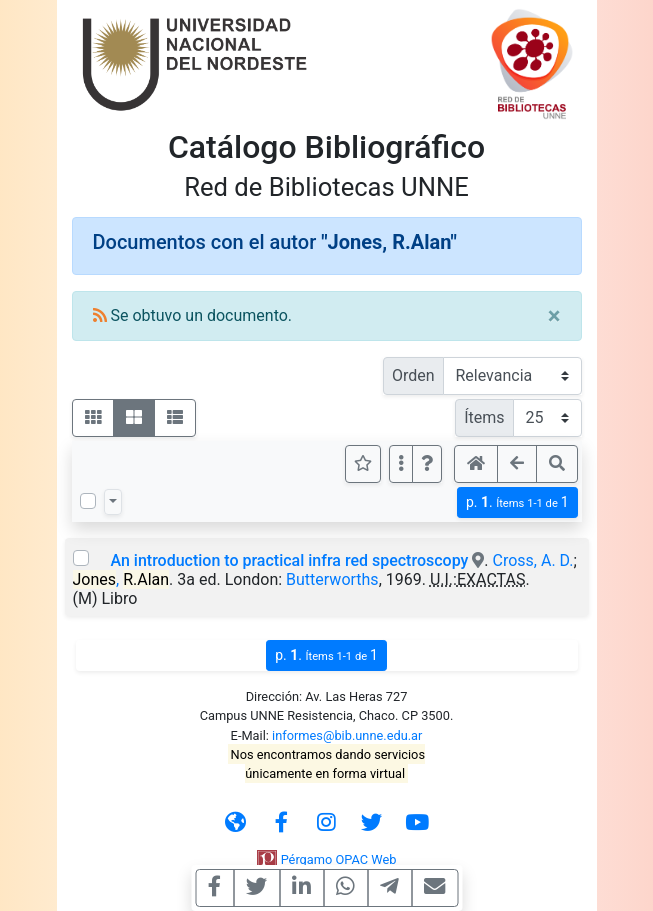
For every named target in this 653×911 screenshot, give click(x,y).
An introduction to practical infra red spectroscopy (289, 560)
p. (517, 502)
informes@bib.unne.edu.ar (347, 735)
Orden (413, 375)
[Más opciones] (401, 464)
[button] (427, 464)
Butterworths (332, 579)
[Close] (554, 316)
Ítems (484, 417)
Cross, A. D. (533, 560)
